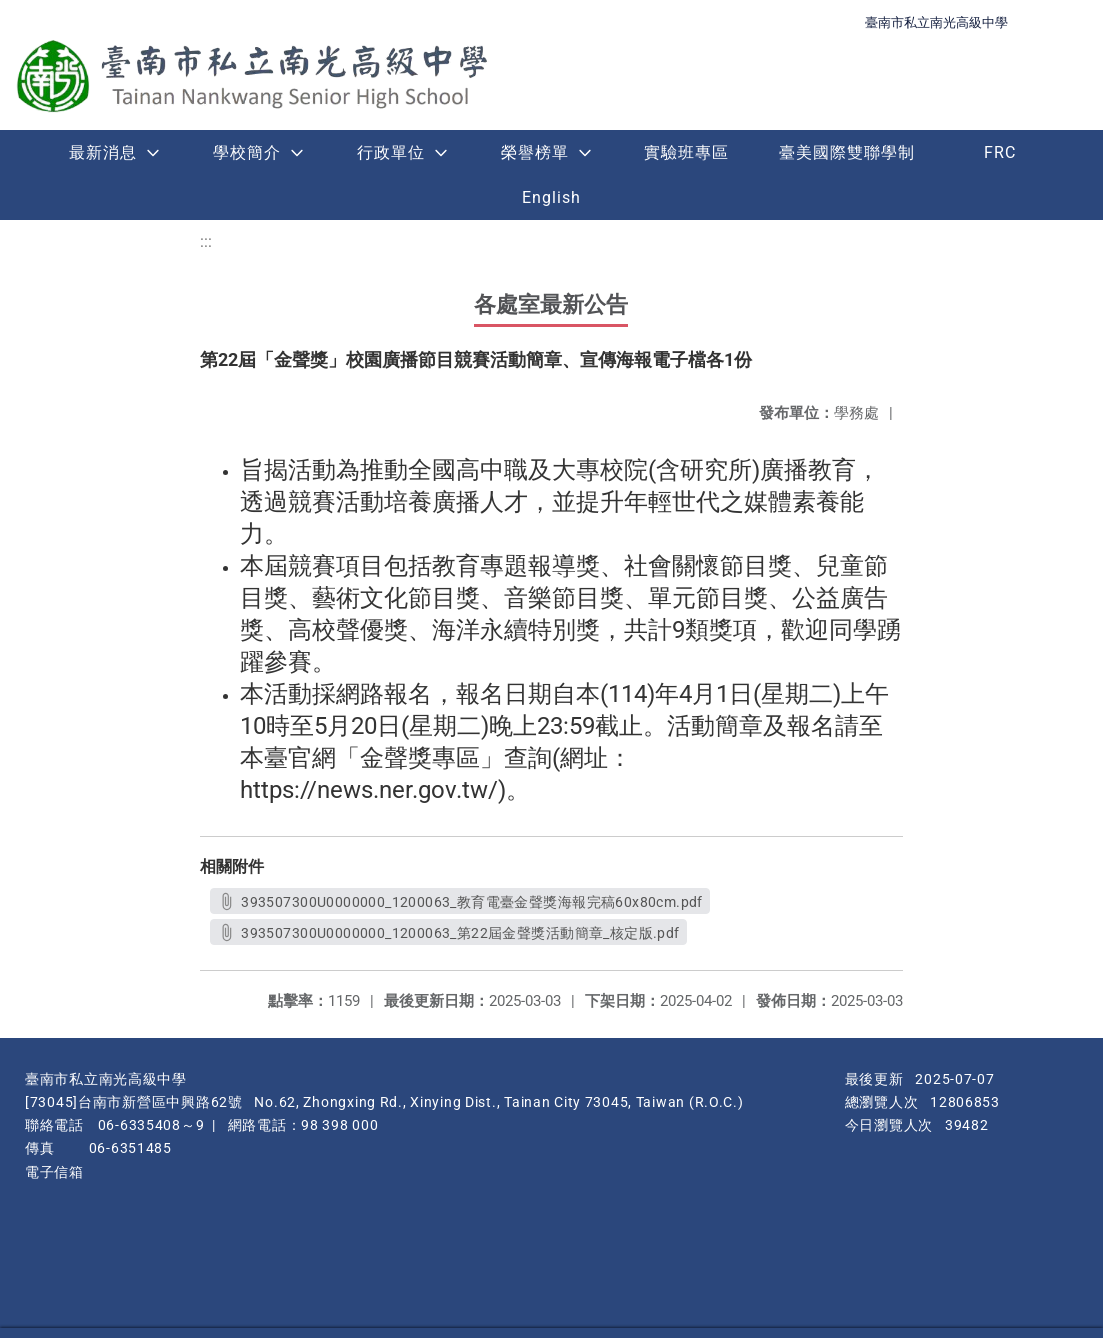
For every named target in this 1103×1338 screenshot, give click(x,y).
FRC (1000, 152)
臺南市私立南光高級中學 (936, 22)
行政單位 (391, 152)
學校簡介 (247, 152)
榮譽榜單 (535, 152)
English (551, 197)
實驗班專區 (686, 152)
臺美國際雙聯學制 (847, 152)
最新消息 (103, 152)
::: (206, 241)
